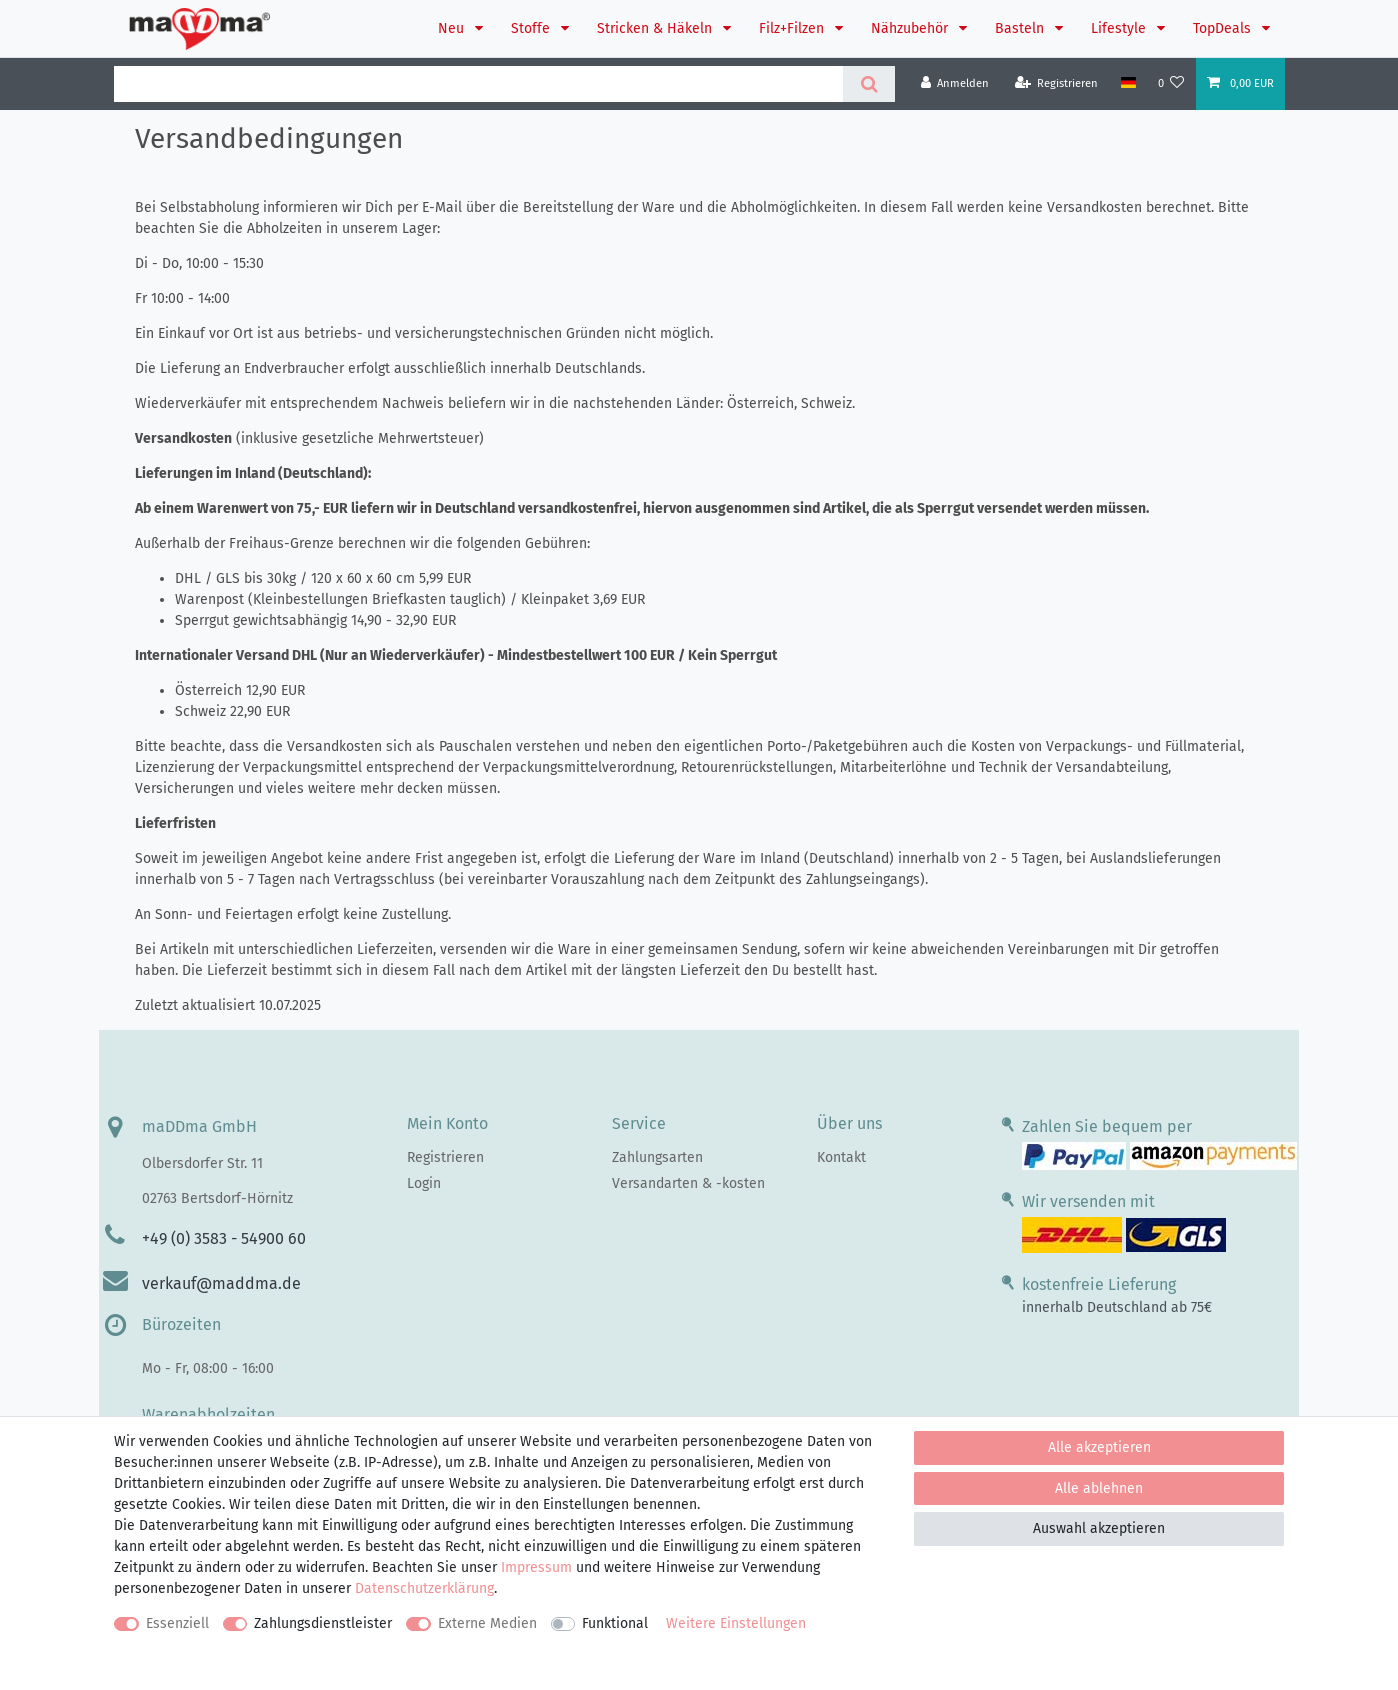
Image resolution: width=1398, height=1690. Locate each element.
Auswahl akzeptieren (1099, 1528)
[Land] (1127, 83)
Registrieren (445, 1157)
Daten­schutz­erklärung (424, 1588)
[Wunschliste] (1171, 83)
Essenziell (177, 1623)
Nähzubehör (911, 28)
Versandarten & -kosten (688, 1183)
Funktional (615, 1623)
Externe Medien (487, 1623)
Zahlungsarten (657, 1157)
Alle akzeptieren (1099, 1447)
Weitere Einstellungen (736, 1623)
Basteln (1021, 28)
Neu (453, 28)
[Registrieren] (1057, 83)
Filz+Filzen (793, 28)
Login (424, 1183)
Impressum (536, 1567)
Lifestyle (1120, 28)
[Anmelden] (955, 83)
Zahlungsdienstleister (323, 1623)
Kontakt (841, 1157)
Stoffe (532, 28)
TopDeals (1224, 28)
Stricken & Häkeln (656, 28)
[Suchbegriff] (478, 84)
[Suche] (868, 84)
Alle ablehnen (1099, 1488)
